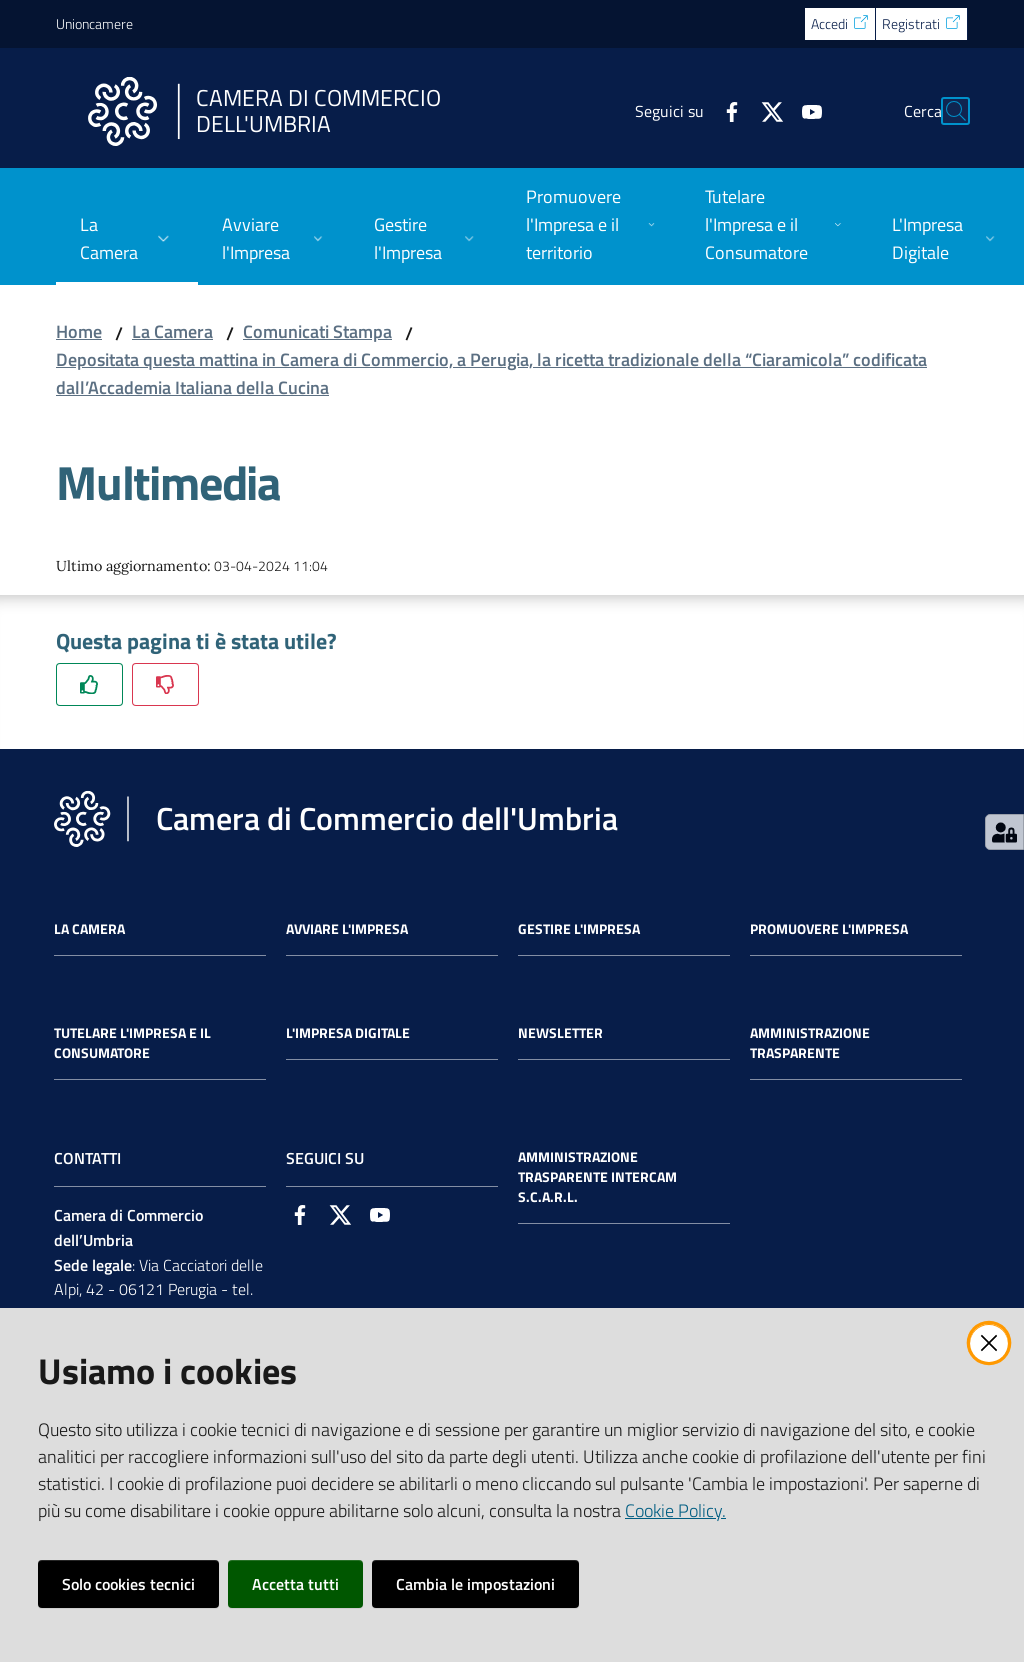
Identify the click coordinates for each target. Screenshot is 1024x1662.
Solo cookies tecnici (128, 1584)
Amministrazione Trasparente (810, 1043)
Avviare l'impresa (347, 929)
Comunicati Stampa (317, 331)
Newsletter (560, 1033)
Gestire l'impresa (579, 929)
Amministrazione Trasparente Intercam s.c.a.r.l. (597, 1177)
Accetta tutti (295, 1584)
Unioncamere (94, 23)
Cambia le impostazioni (475, 1584)
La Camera (172, 331)
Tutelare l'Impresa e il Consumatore (132, 1043)
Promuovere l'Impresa (829, 929)
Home (79, 331)
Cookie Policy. (675, 1510)
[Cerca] (944, 111)
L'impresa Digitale (348, 1033)
